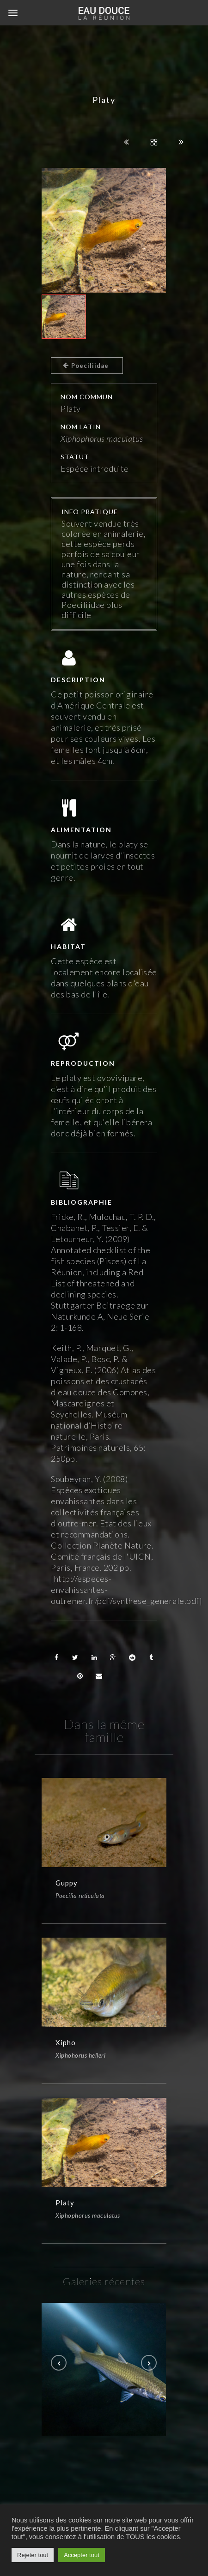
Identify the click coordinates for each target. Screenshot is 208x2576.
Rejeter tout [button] (32, 2555)
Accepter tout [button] (81, 2555)
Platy (64, 2214)
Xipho (65, 2048)
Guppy (66, 1883)
